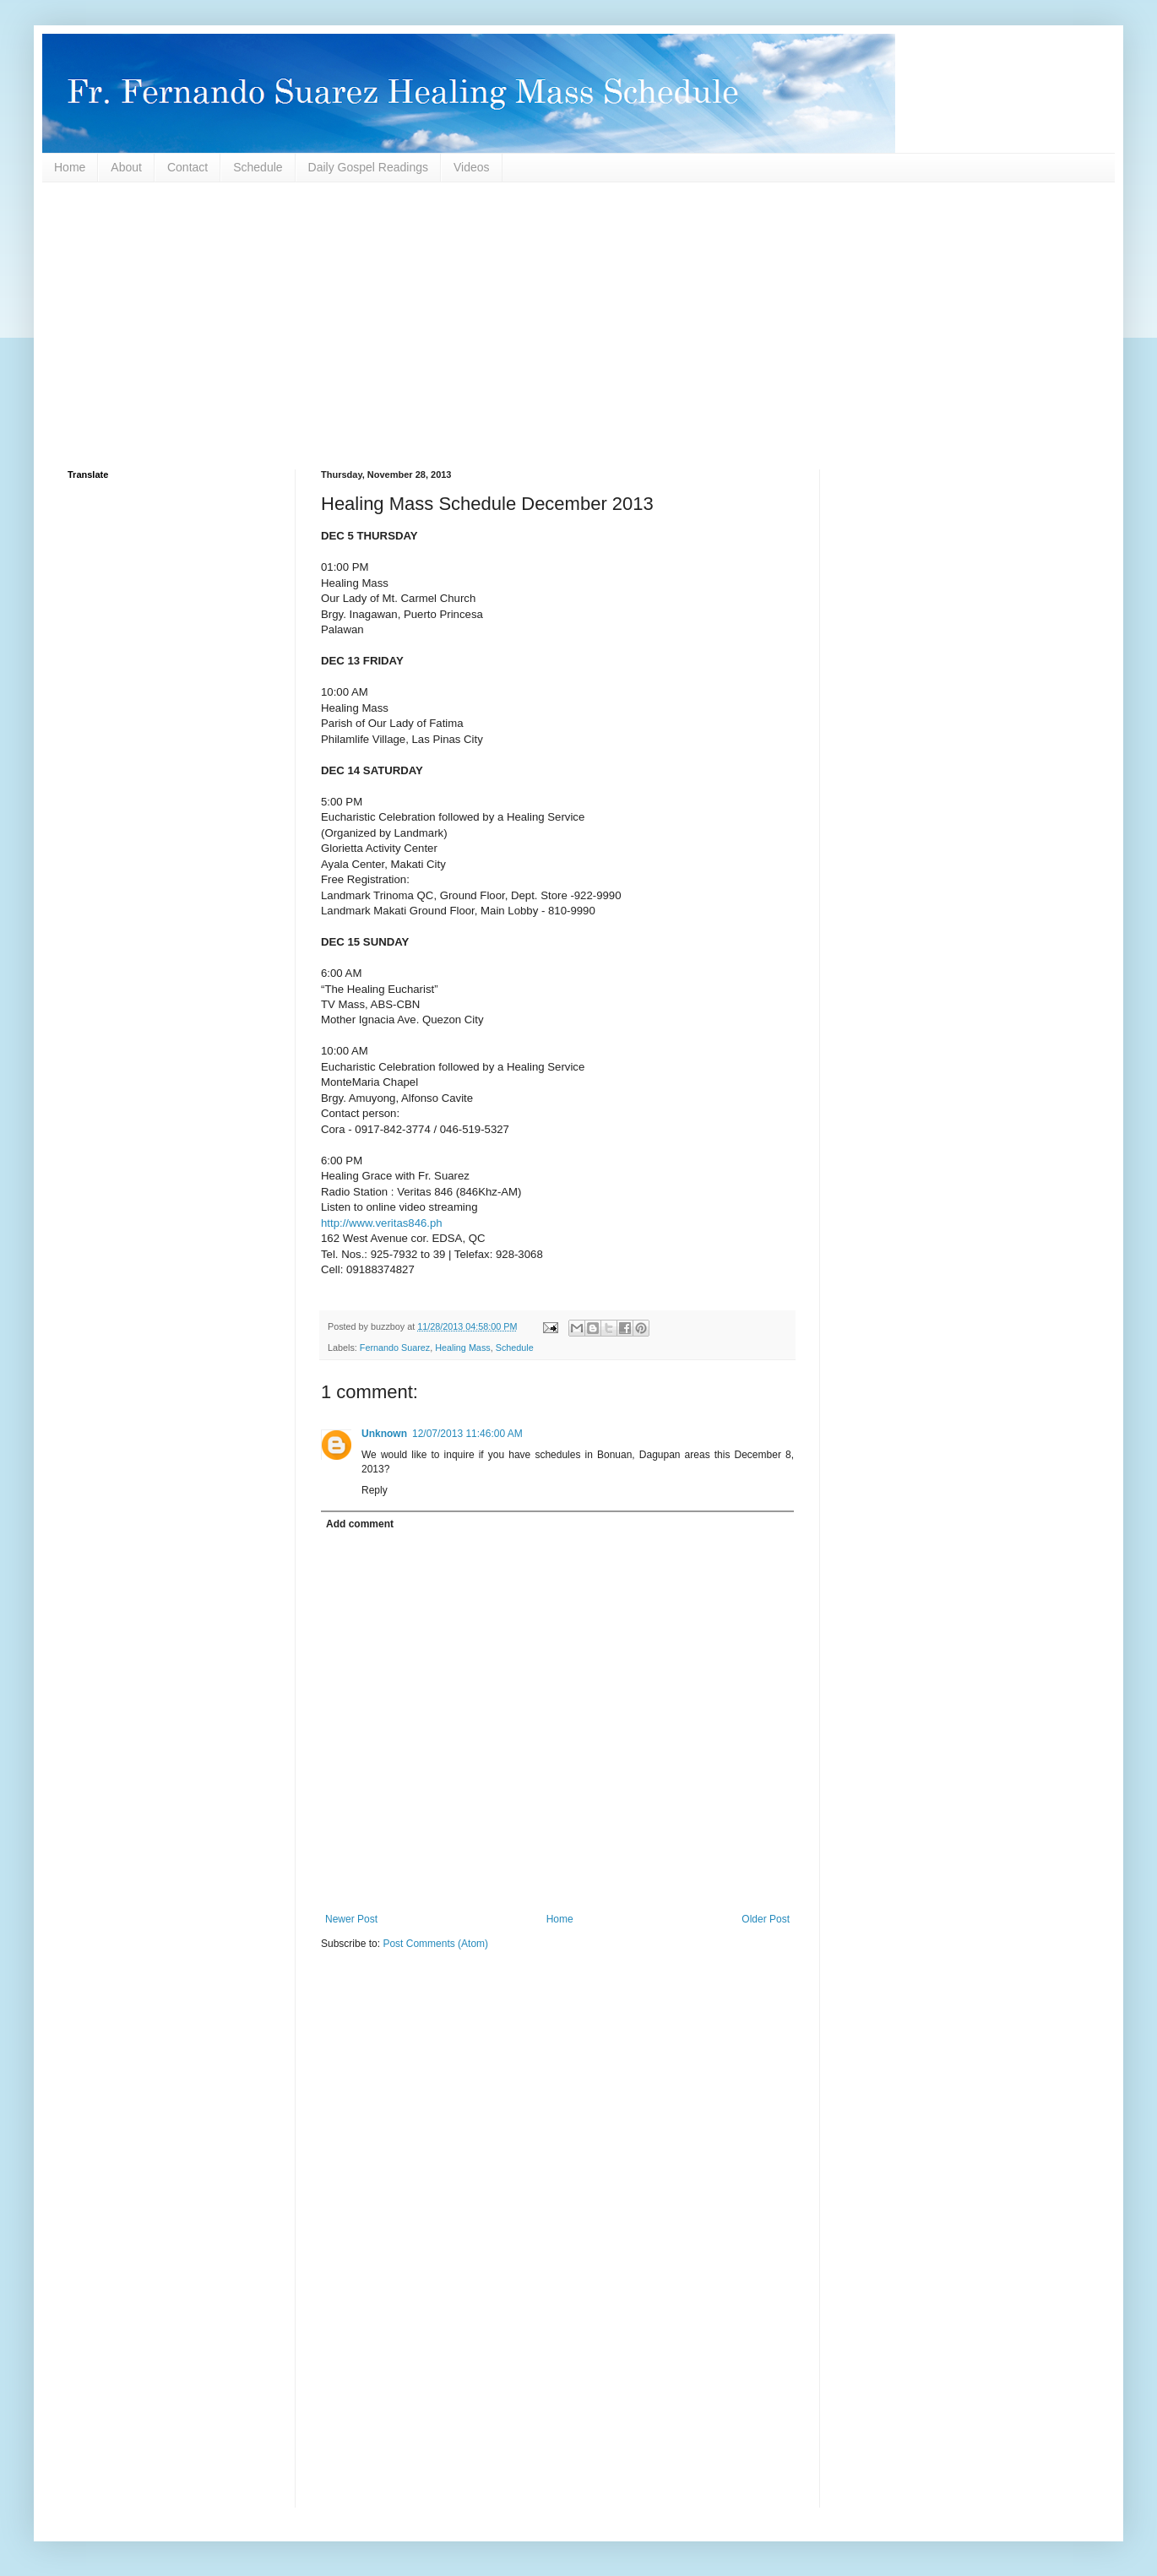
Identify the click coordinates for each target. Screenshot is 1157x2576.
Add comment (360, 1524)
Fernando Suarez (395, 1347)
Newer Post (351, 1919)
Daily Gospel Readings (368, 167)
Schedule (257, 167)
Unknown (384, 1434)
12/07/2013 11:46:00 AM (467, 1434)
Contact (187, 167)
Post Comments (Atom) (435, 1944)
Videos (472, 167)
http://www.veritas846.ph (382, 1223)
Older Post (765, 1919)
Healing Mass (462, 1347)
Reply (374, 1490)
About (126, 167)
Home (69, 167)
